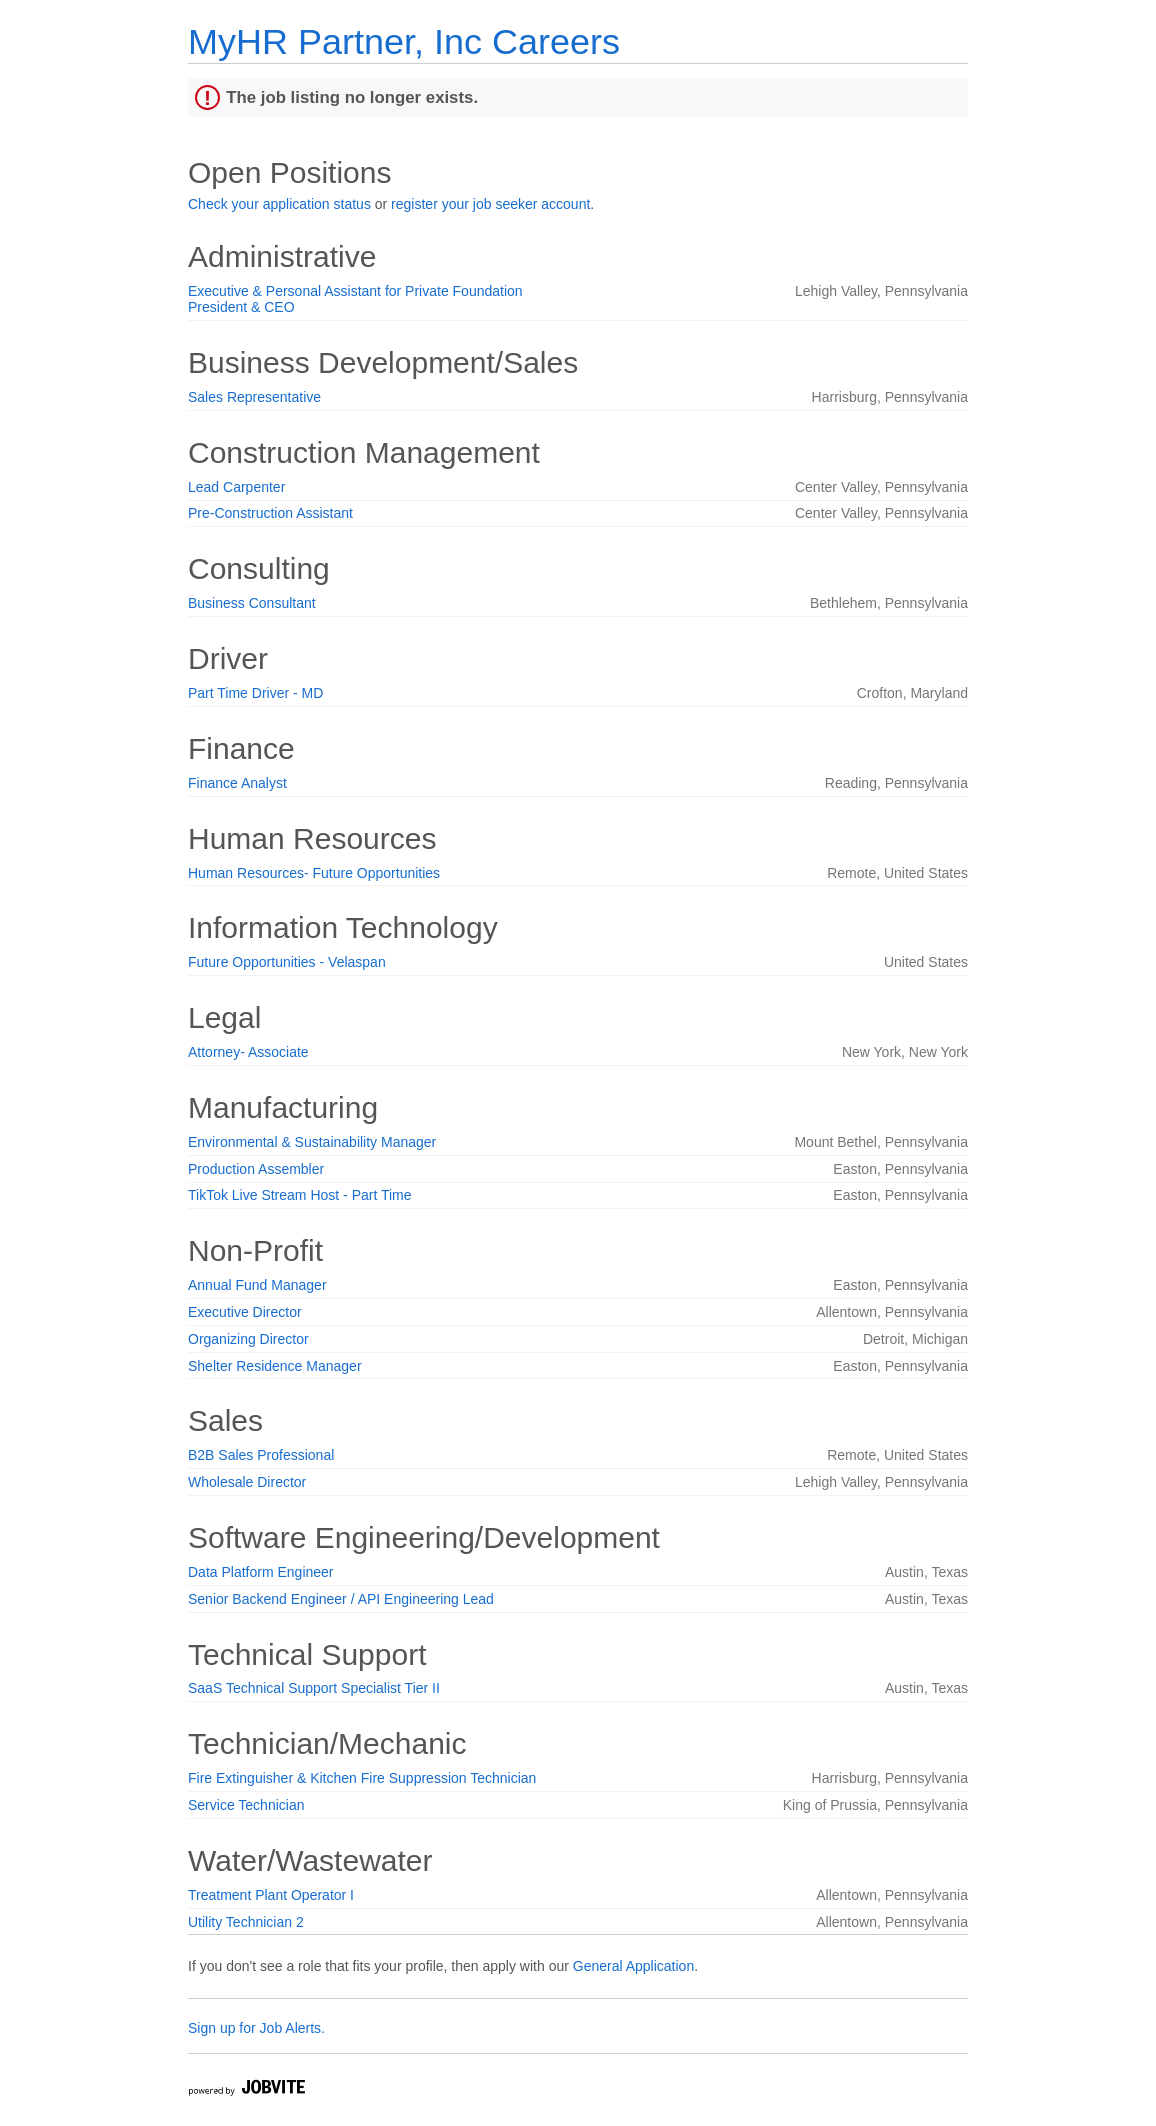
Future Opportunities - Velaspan (287, 962)
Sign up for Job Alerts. (256, 2028)
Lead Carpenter (236, 487)
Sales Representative (254, 397)
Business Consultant (252, 603)
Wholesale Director (247, 1482)
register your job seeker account (490, 204)
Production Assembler (256, 1169)
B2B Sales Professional (261, 1455)
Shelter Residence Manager (275, 1366)
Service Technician (246, 1805)
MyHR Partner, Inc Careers (404, 41)
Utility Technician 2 (246, 1922)
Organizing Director (248, 1339)
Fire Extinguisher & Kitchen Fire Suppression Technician (362, 1778)
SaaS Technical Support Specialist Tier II (314, 1688)
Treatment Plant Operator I (271, 1895)
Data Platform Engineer (261, 1572)
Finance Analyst (237, 783)
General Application (633, 1966)
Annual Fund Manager (257, 1285)
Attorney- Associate (248, 1052)
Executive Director (245, 1312)
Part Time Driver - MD (255, 693)
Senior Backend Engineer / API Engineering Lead (341, 1599)
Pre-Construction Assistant (270, 513)
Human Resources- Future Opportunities (314, 873)
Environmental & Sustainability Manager (312, 1142)
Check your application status (279, 204)
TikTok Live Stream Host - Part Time (300, 1195)
